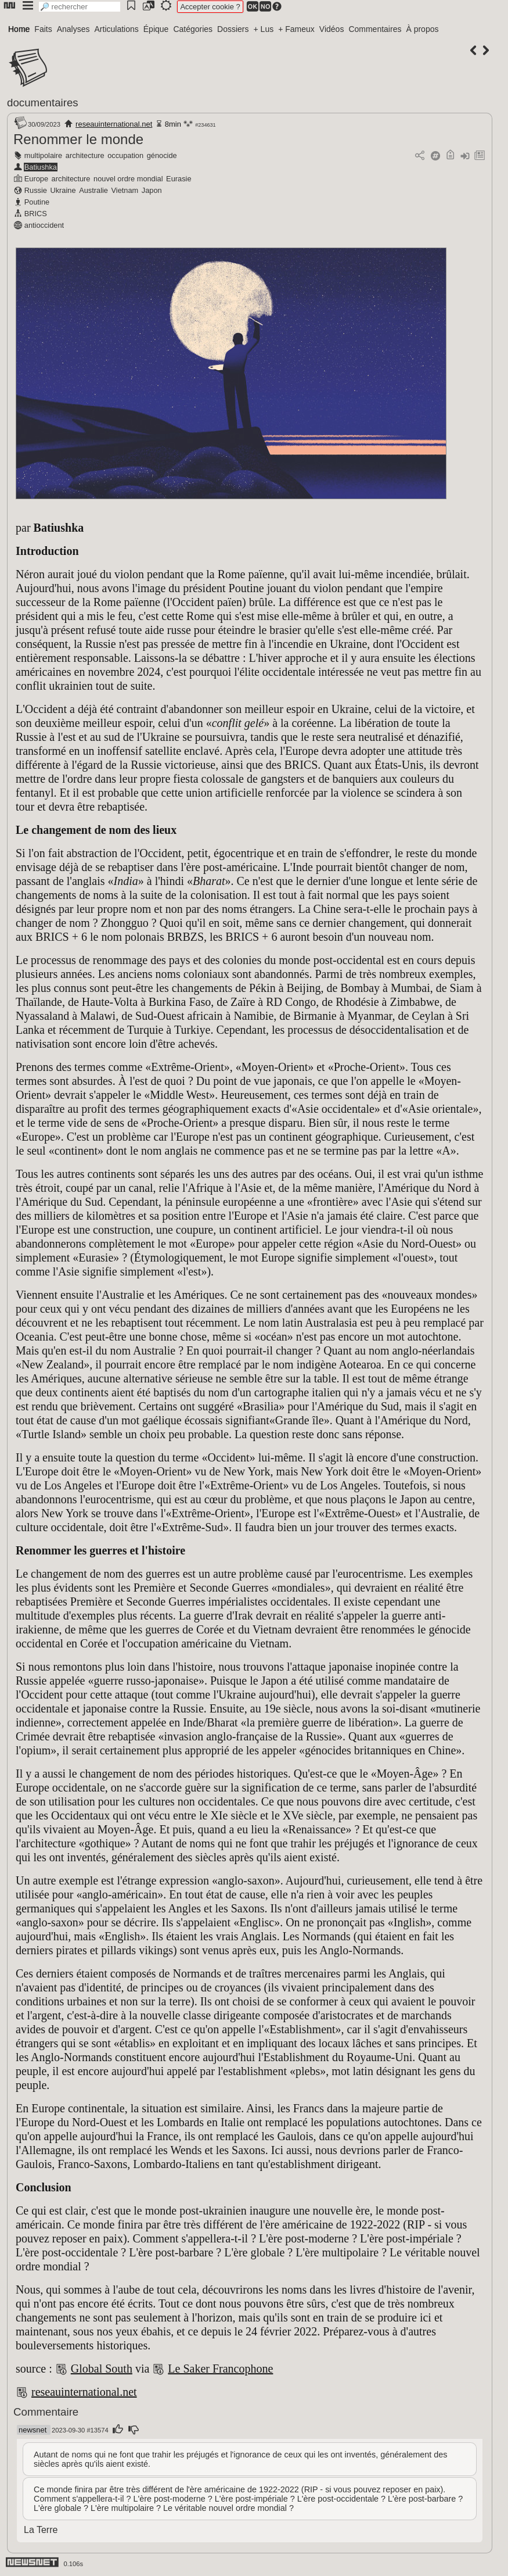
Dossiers (232, 29)
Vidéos (331, 29)
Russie (35, 190)
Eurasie (178, 178)
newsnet (32, 2429)
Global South (101, 2368)
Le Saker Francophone (220, 2368)
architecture (85, 155)
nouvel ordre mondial (128, 178)
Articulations (117, 29)
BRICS (35, 213)
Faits (43, 29)
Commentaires (374, 29)
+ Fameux (296, 29)
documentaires (42, 102)
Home (19, 29)
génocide (162, 155)
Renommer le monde (78, 139)
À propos (422, 29)
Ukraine (62, 190)
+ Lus (264, 29)
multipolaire (43, 155)
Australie (93, 190)
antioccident (44, 225)
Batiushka (40, 167)
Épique (156, 29)
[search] (79, 6)
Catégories (192, 29)
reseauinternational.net (113, 124)
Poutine (36, 202)
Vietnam (125, 190)
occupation (125, 155)
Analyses (73, 29)
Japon (152, 190)
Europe (36, 178)
